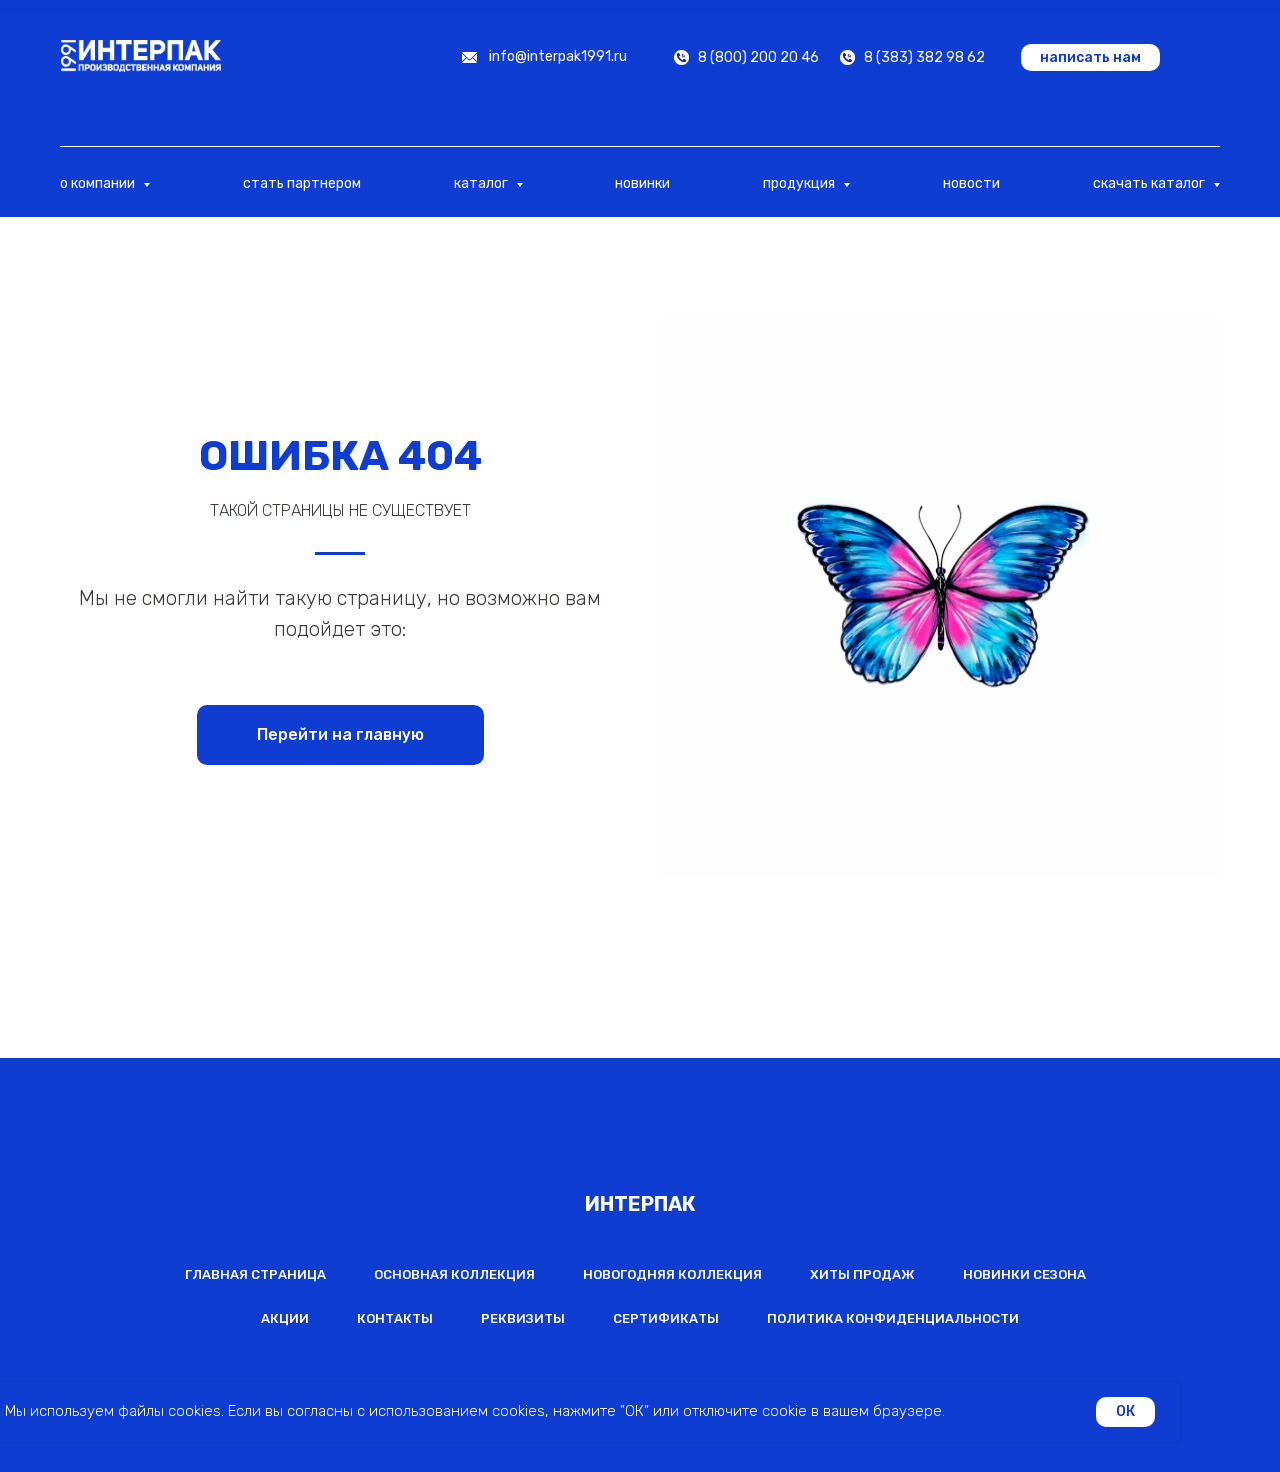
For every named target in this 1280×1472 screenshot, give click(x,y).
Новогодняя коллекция (672, 1274)
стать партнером (302, 183)
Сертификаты (666, 1318)
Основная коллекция (454, 1274)
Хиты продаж (862, 1274)
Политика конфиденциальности (893, 1318)
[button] (1090, 57)
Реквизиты (523, 1318)
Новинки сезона (1024, 1274)
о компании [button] (99, 183)
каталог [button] (482, 183)
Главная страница (255, 1274)
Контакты (395, 1318)
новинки (642, 183)
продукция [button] (800, 183)
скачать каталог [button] (1150, 183)
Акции (285, 1318)
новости (971, 183)
